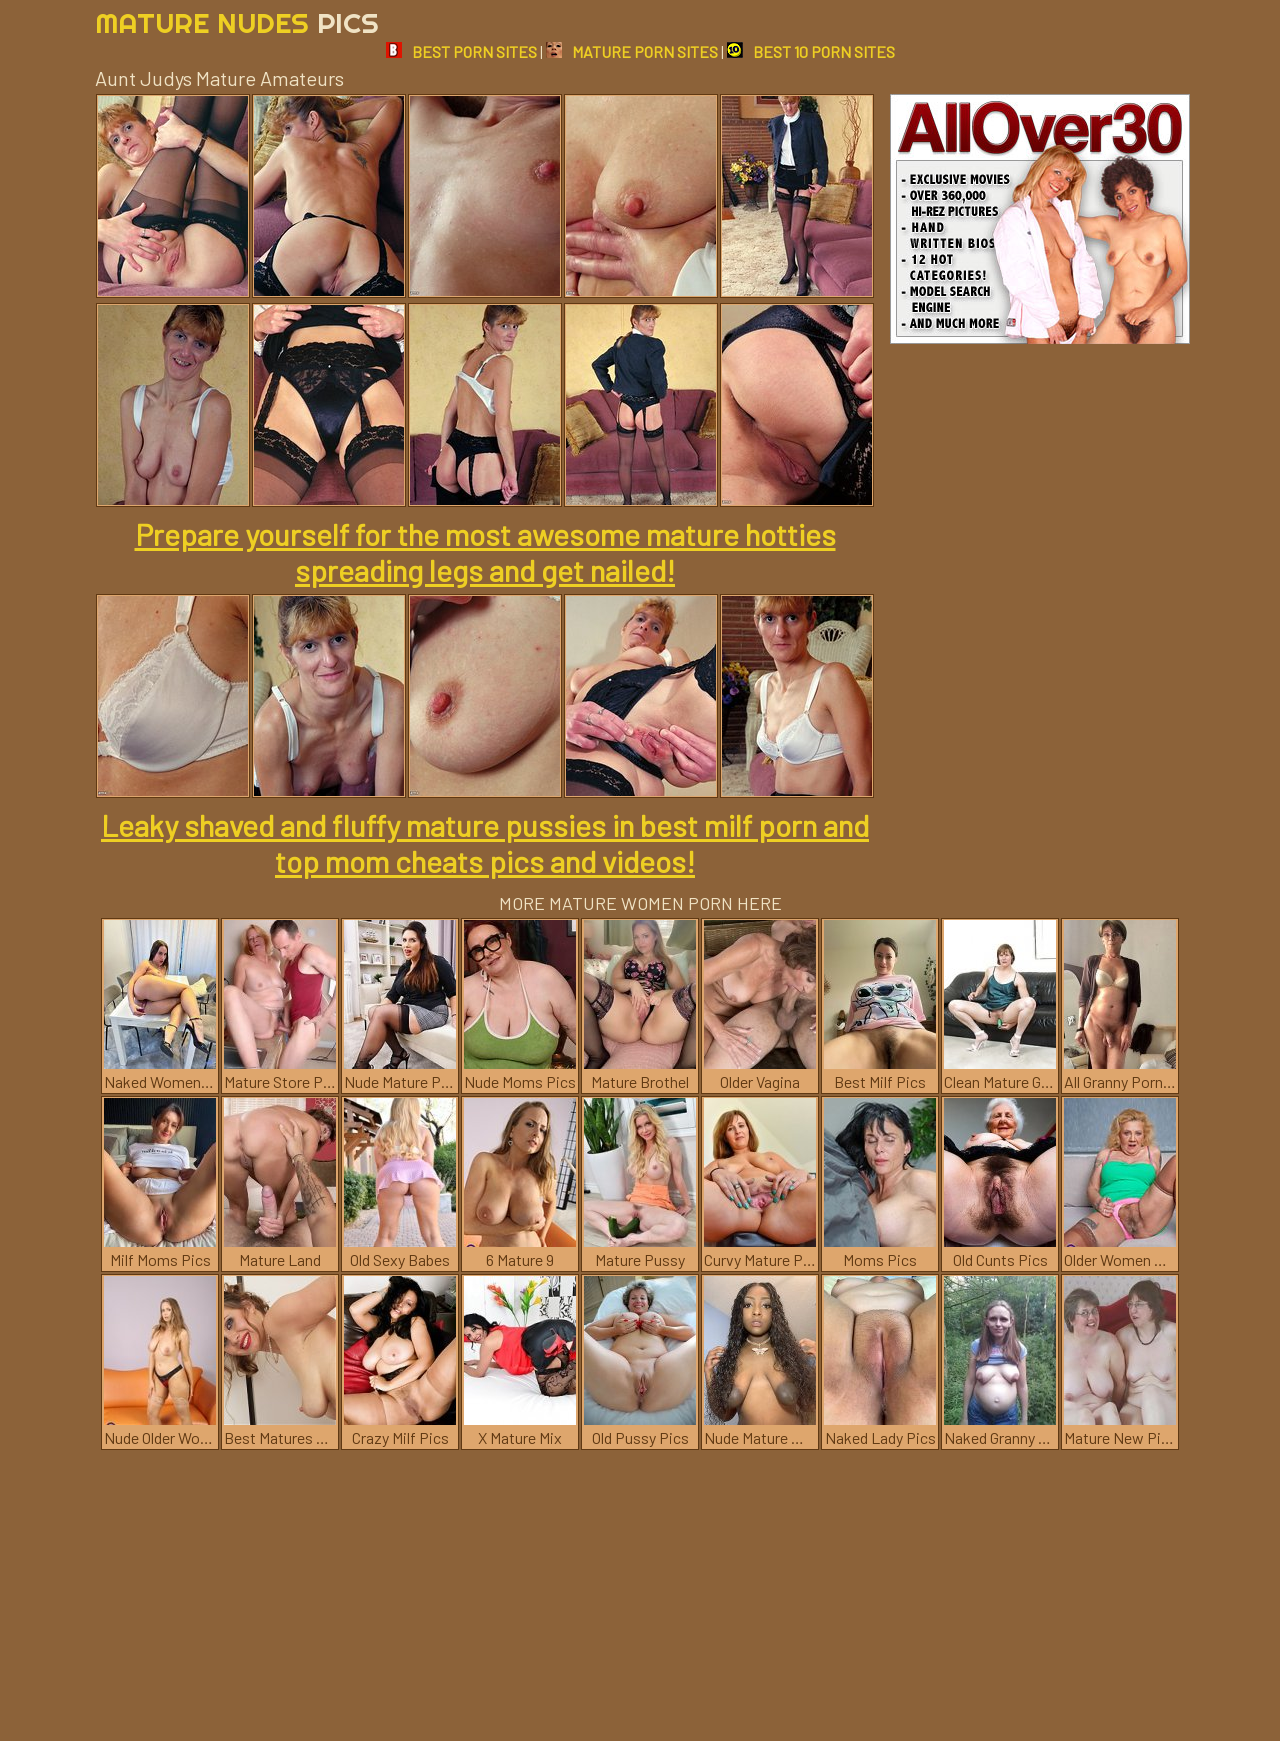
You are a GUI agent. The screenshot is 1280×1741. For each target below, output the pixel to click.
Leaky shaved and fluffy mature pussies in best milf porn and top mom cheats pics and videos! (485, 843)
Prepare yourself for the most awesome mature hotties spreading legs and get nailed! (485, 552)
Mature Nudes (237, 22)
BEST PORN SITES (461, 51)
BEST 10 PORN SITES (811, 51)
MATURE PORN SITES (632, 51)
